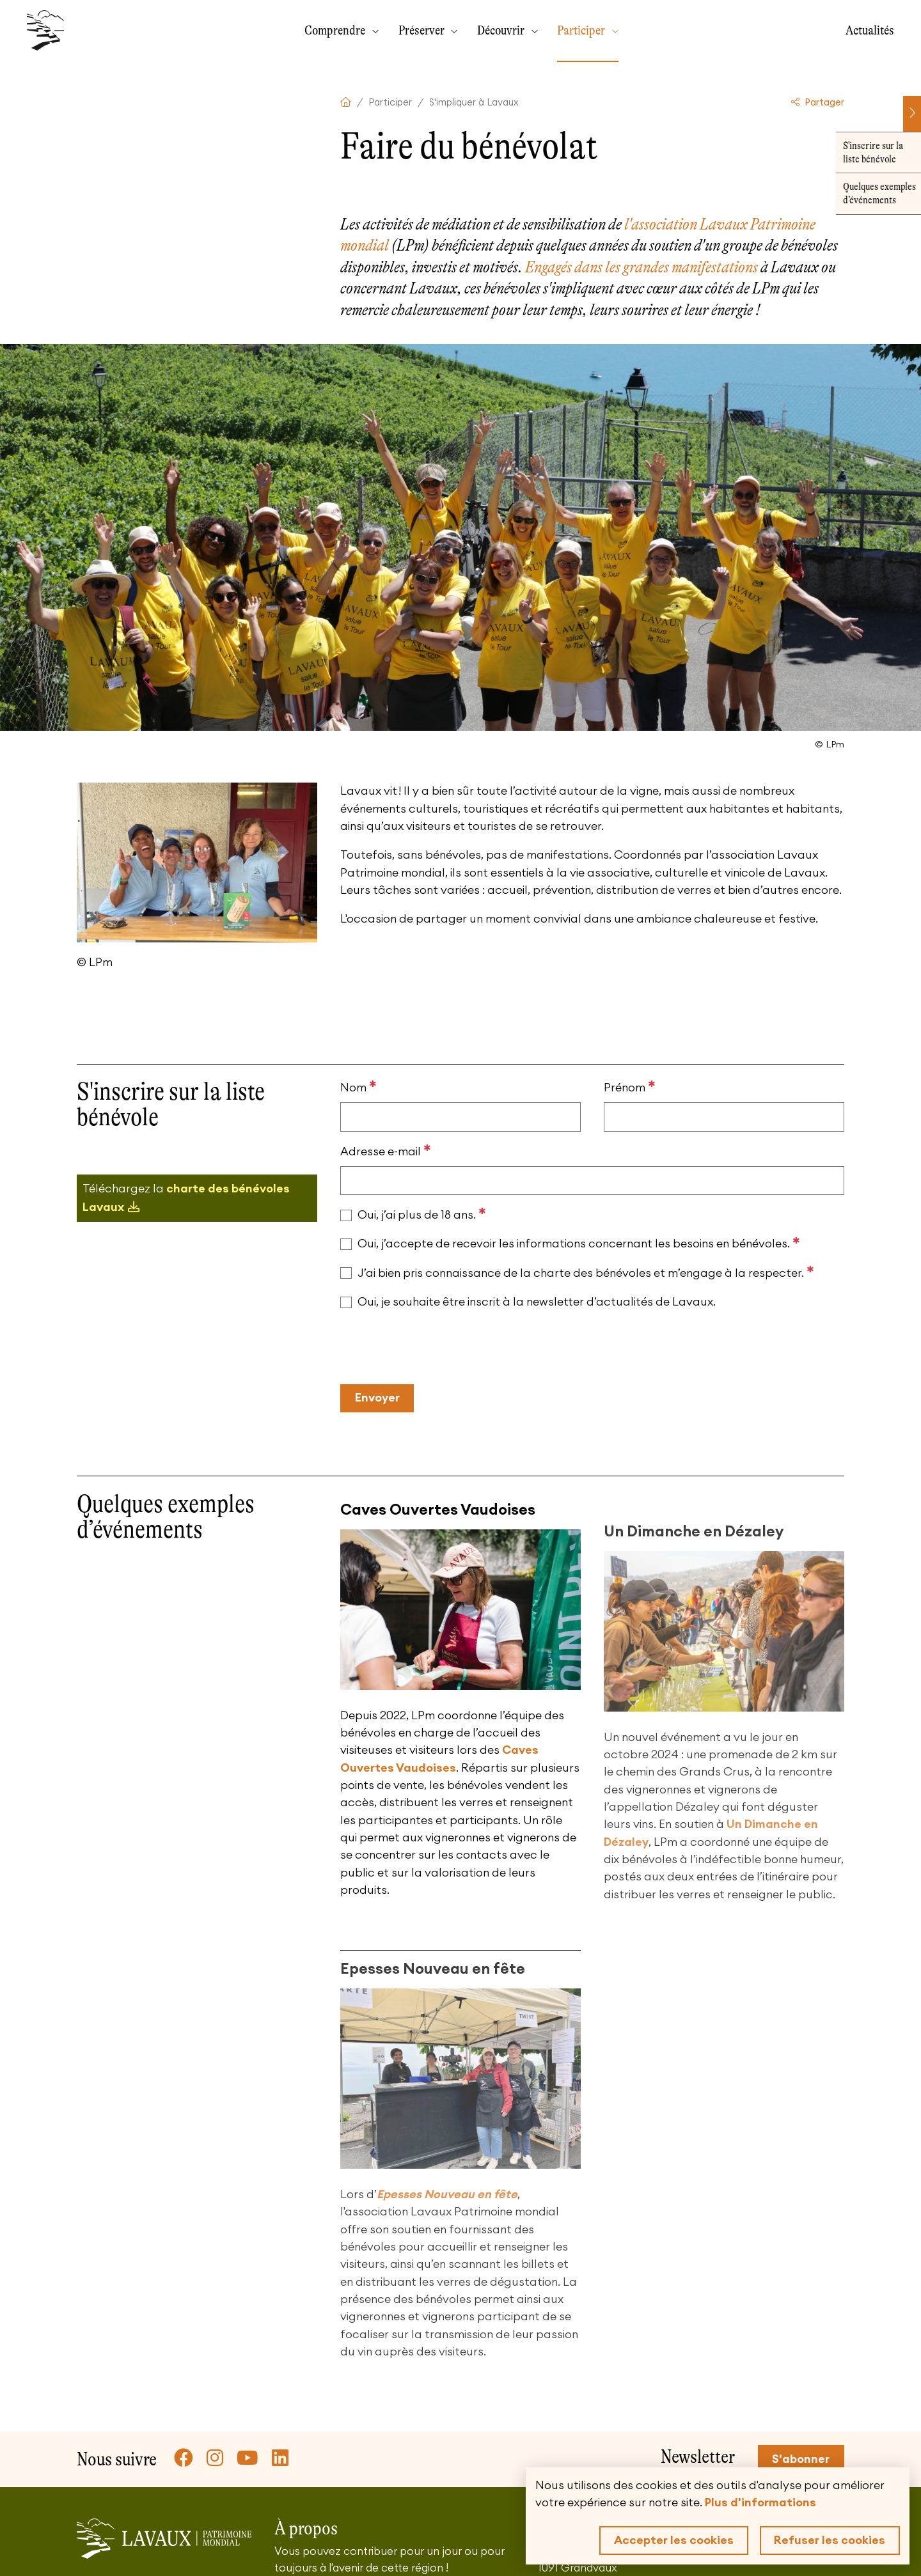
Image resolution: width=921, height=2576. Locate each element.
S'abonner (801, 2459)
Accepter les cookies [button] (674, 2540)
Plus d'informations (760, 2502)
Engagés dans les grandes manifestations (641, 267)
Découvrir (502, 30)
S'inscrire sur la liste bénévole (867, 152)
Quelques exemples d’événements (873, 193)
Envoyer (377, 1397)
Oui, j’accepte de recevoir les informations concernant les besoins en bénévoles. (579, 1243)
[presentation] (437, 1348)
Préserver (422, 30)
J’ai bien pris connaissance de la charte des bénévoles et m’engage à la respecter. (586, 1272)
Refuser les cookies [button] (829, 2540)
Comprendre (336, 30)
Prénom (630, 1086)
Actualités (870, 30)
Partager (818, 102)
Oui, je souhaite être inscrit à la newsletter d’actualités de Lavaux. (537, 1302)
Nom (358, 1086)
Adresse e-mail (385, 1150)
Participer (582, 30)
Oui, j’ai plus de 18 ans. (422, 1214)
